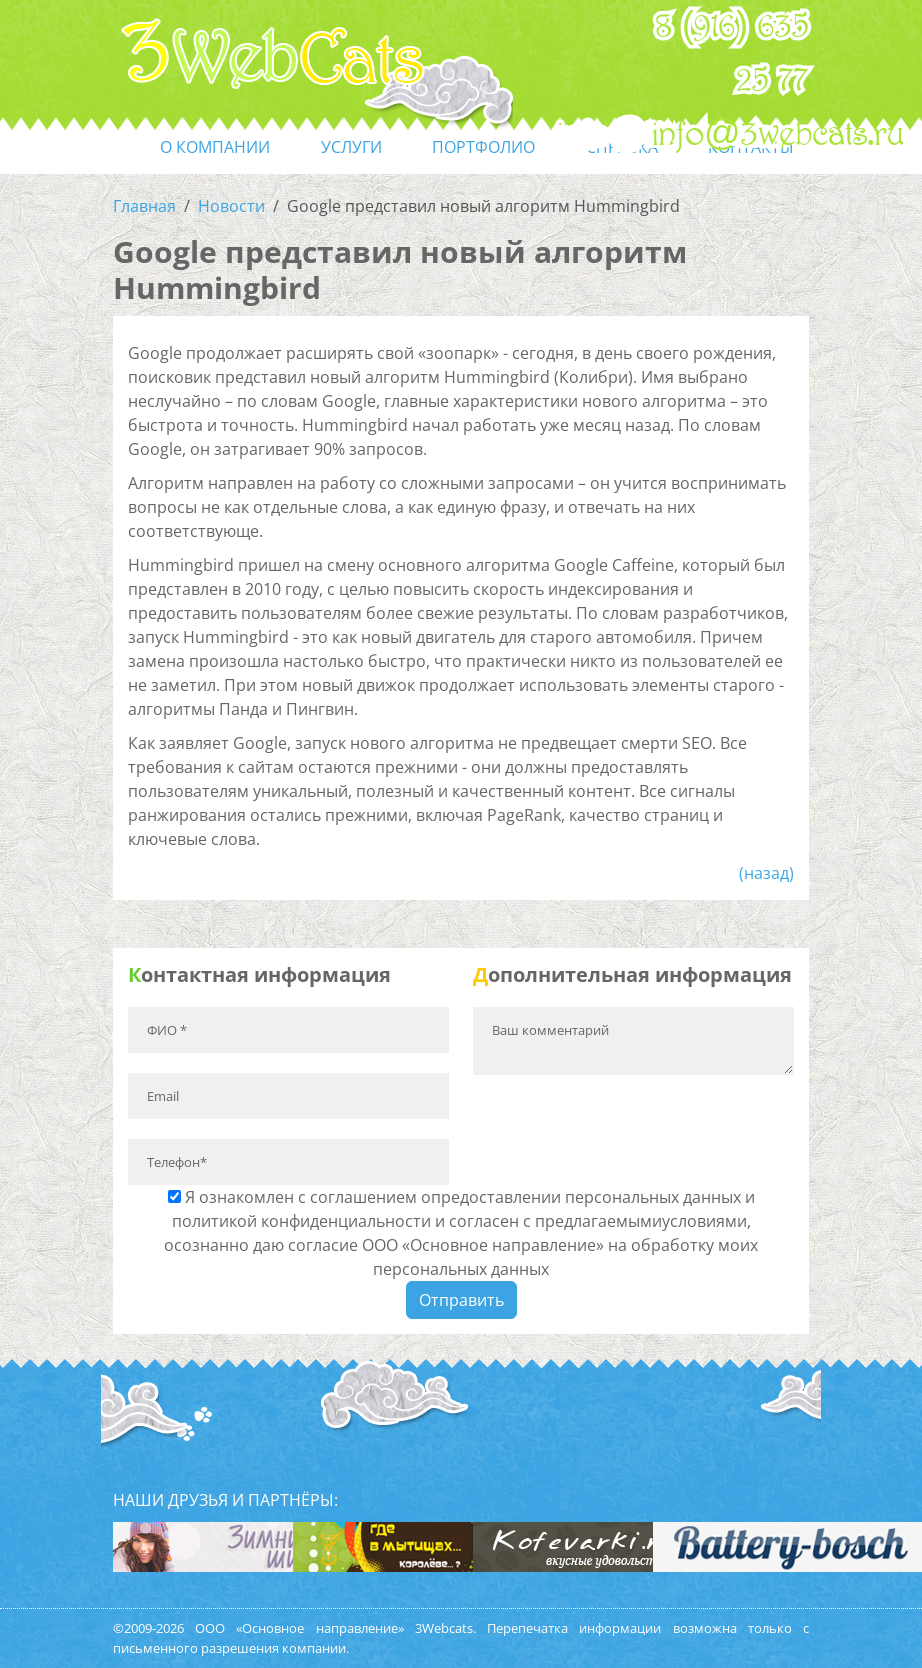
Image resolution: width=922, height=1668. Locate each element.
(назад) (766, 873)
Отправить (461, 1300)
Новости (231, 206)
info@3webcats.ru (778, 135)
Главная (144, 206)
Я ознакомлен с (461, 1233)
